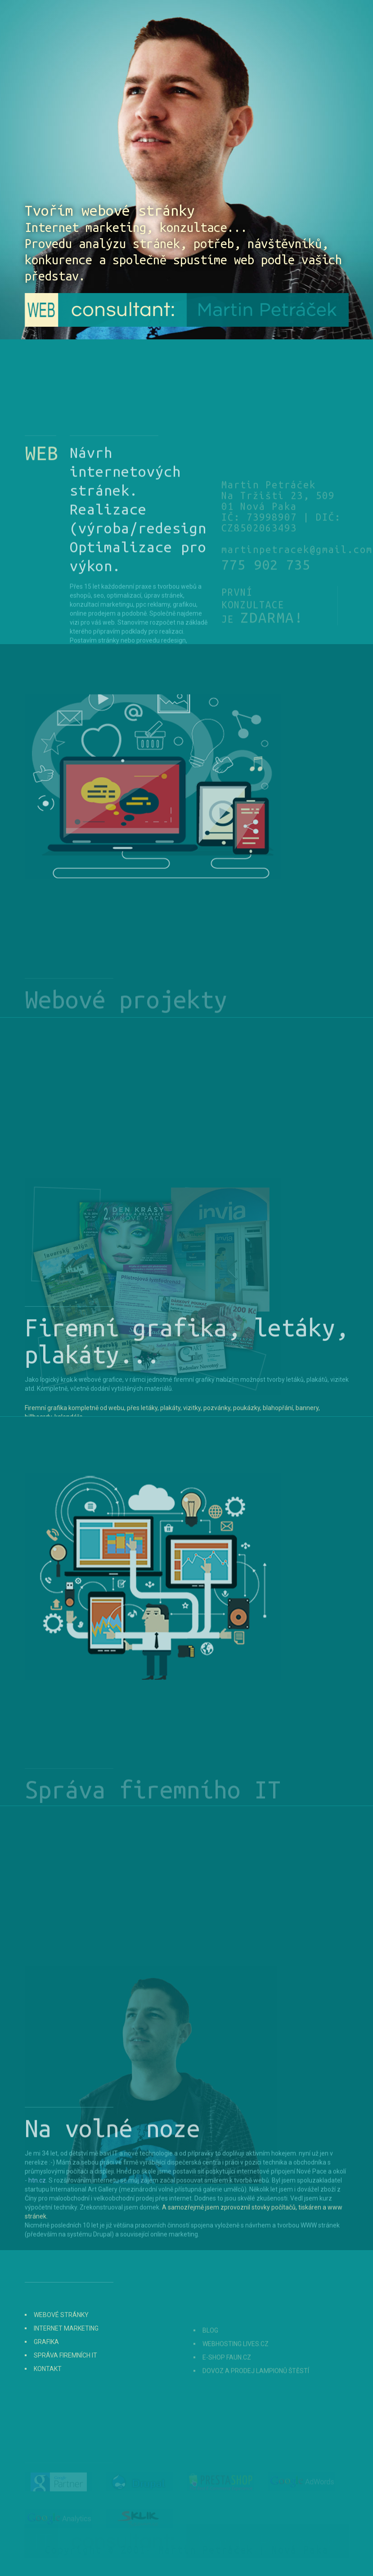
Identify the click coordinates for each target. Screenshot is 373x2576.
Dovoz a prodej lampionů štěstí (255, 2389)
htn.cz (37, 2244)
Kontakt (48, 2390)
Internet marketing (66, 2350)
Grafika (46, 2363)
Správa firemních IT (65, 2376)
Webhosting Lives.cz (235, 2362)
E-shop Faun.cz (226, 2375)
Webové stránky (61, 2336)
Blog (210, 2348)
